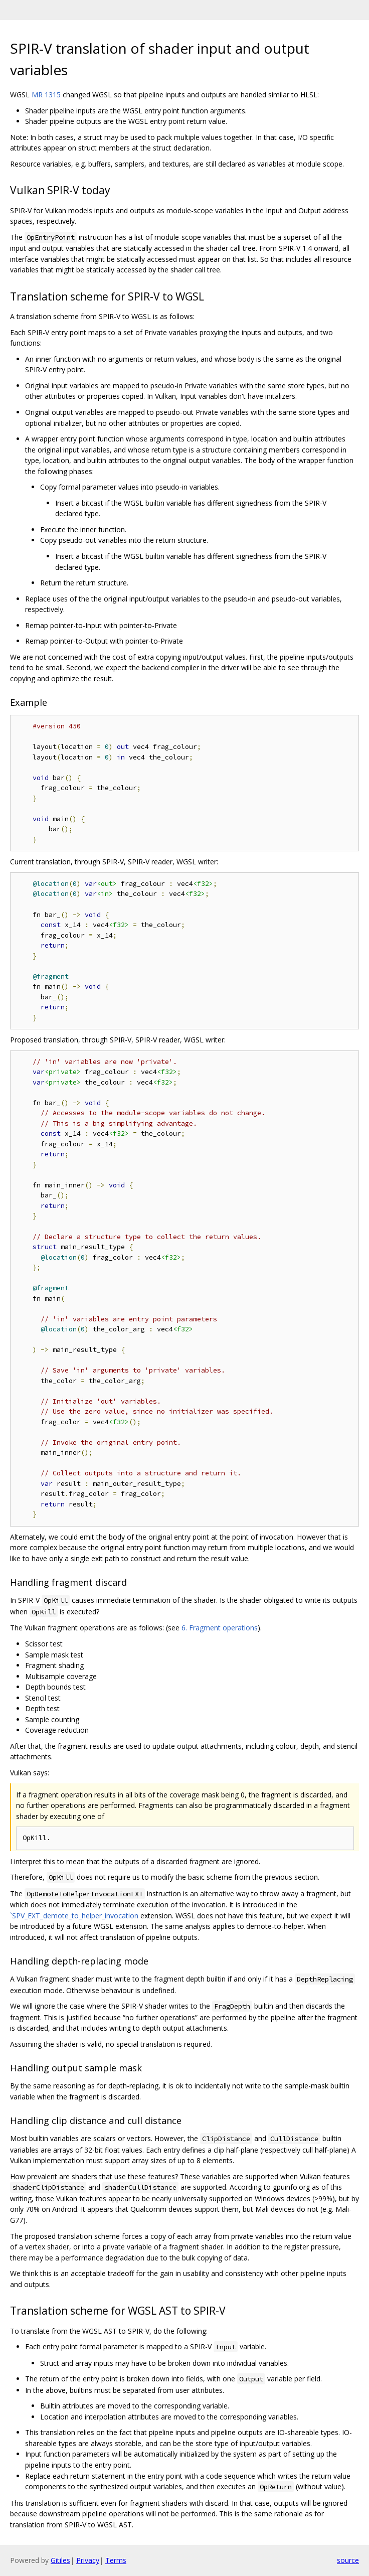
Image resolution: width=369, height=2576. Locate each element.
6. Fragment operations (219, 1627)
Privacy (87, 2560)
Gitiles (60, 2560)
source (348, 2560)
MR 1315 (46, 94)
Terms (115, 2560)
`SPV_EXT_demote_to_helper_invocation (74, 1915)
